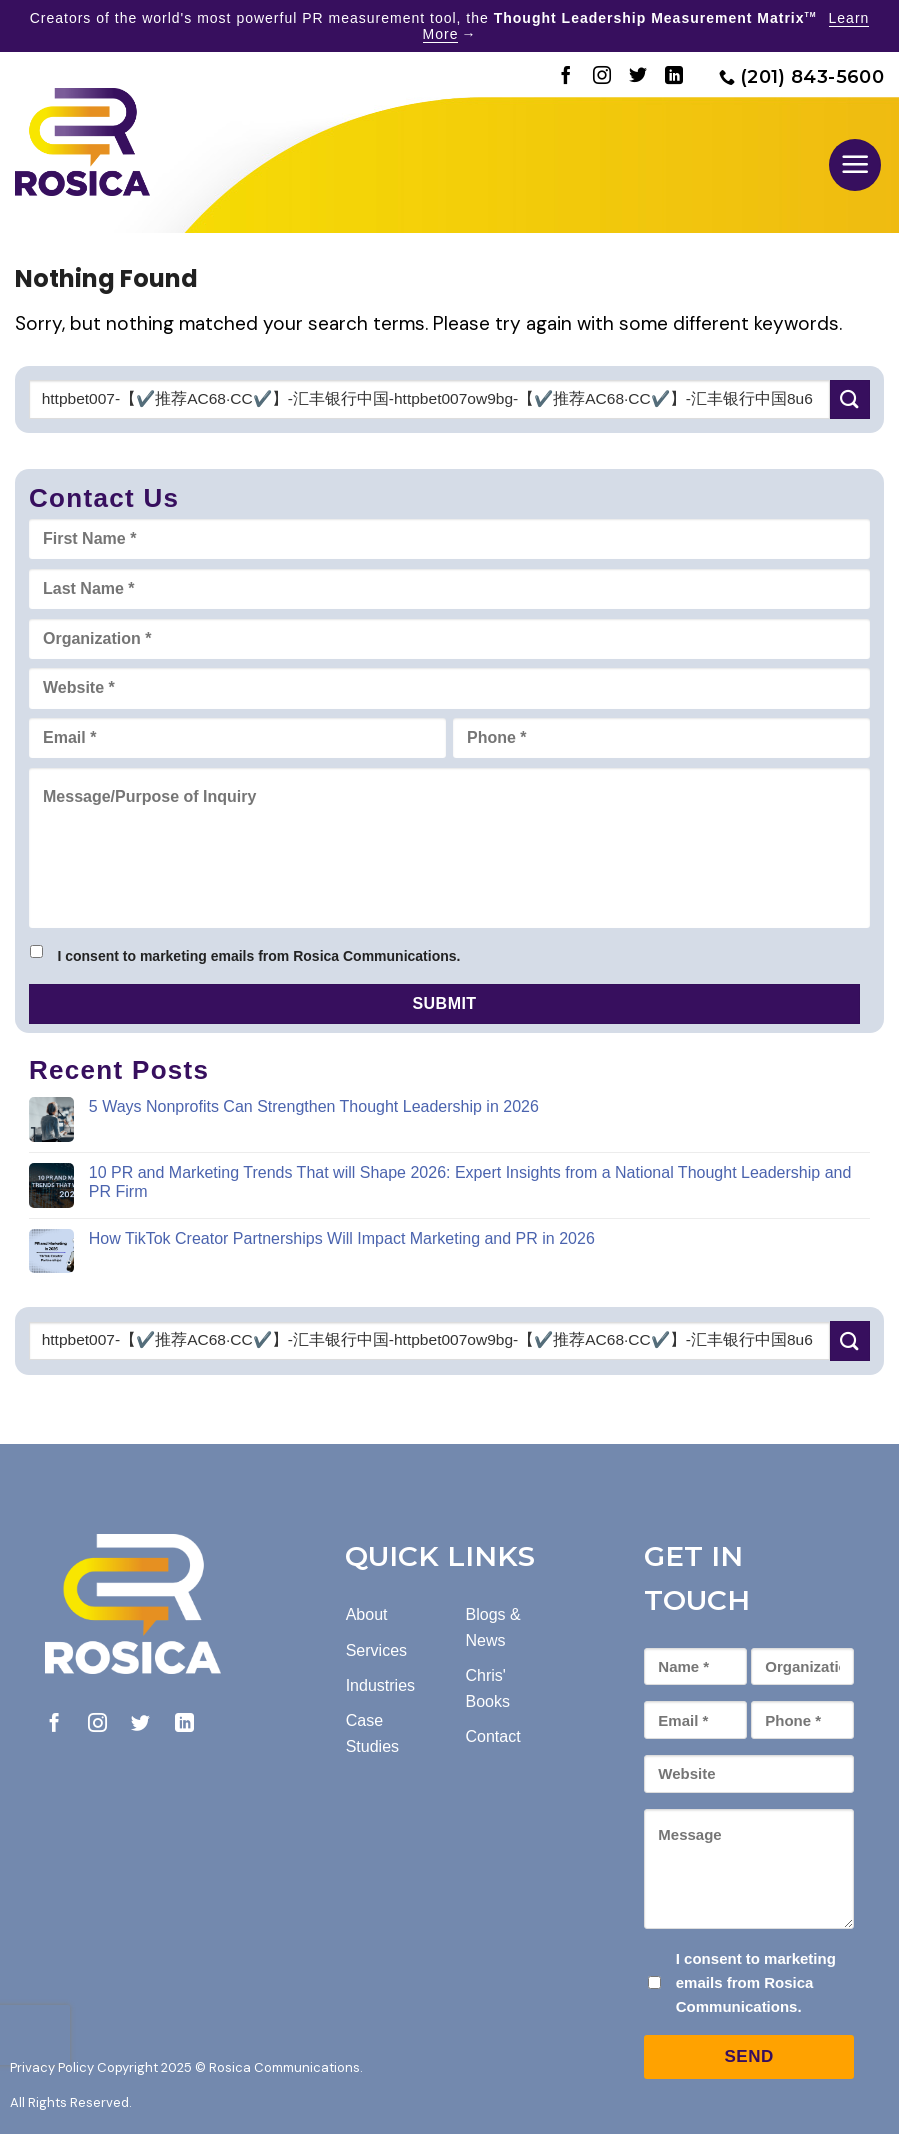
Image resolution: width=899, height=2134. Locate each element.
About (367, 1614)
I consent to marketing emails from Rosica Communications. (258, 956)
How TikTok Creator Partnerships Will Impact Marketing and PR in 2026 (342, 1238)
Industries (380, 1685)
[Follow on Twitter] (638, 77)
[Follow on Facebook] (566, 77)
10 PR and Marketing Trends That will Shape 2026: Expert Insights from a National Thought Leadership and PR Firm (470, 1182)
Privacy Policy (52, 2067)
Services (376, 1650)
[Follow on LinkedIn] (674, 77)
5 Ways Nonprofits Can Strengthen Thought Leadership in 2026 (314, 1106)
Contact (493, 1736)
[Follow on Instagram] (602, 77)
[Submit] (850, 399)
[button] (855, 165)
